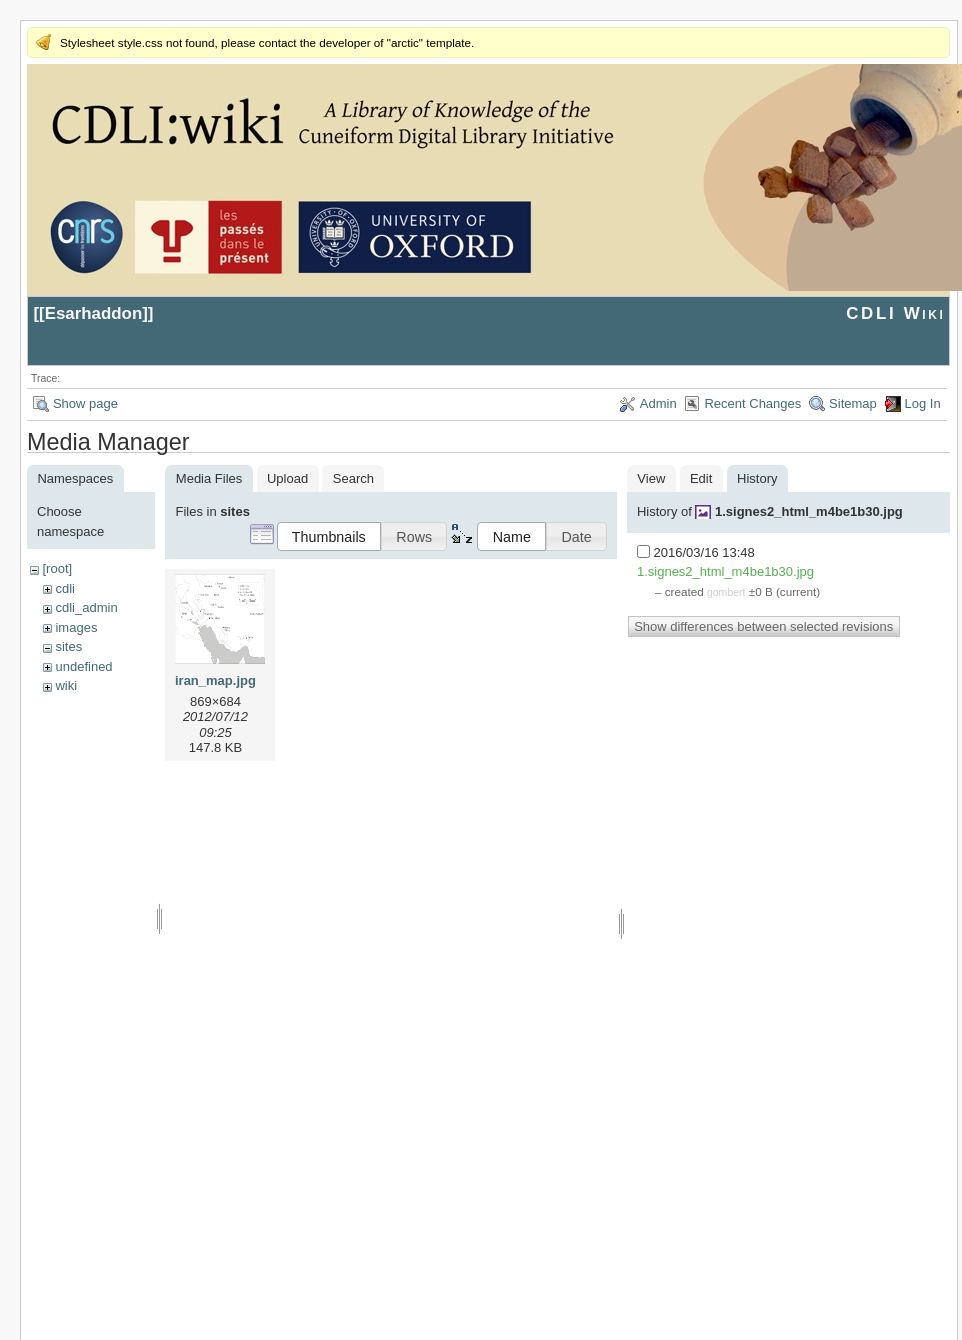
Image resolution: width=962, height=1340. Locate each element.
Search (353, 478)
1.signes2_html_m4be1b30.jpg (809, 511)
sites (68, 646)
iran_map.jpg (215, 680)
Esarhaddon (94, 313)
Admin (658, 403)
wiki (66, 685)
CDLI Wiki (895, 313)
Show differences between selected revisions (763, 626)
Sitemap (853, 403)
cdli (65, 588)
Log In (923, 403)
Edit (701, 478)
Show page (85, 403)
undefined (83, 666)
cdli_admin (86, 607)
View (651, 478)
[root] (57, 568)
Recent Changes (752, 403)
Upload (287, 478)
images (76, 627)
